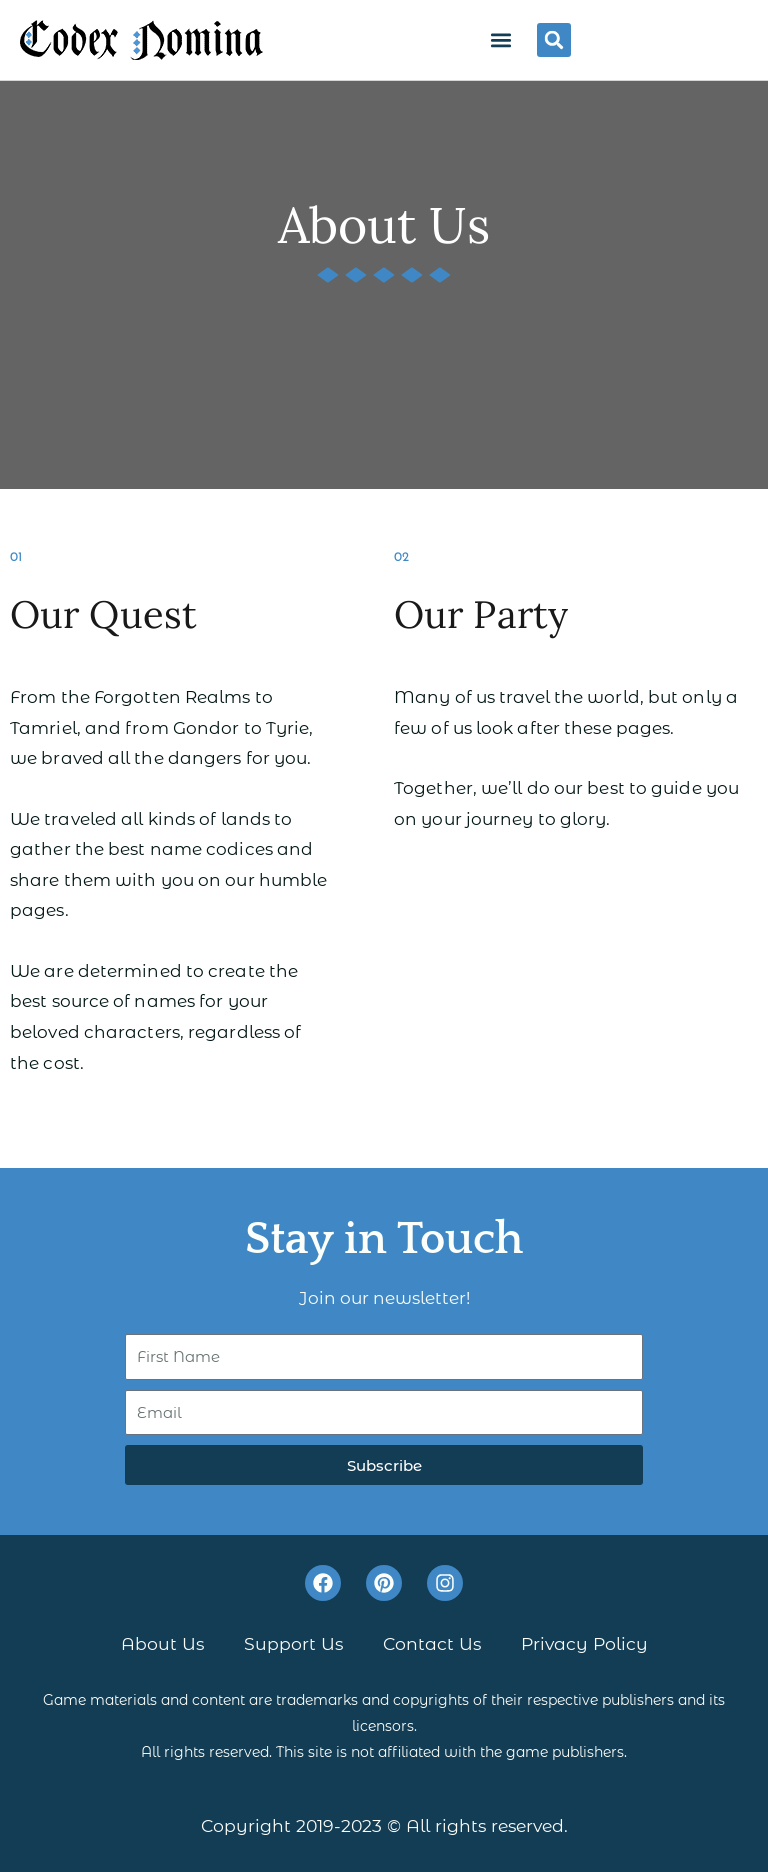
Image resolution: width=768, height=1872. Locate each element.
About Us (162, 1643)
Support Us (293, 1643)
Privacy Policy (584, 1643)
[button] (500, 39)
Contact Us (432, 1643)
